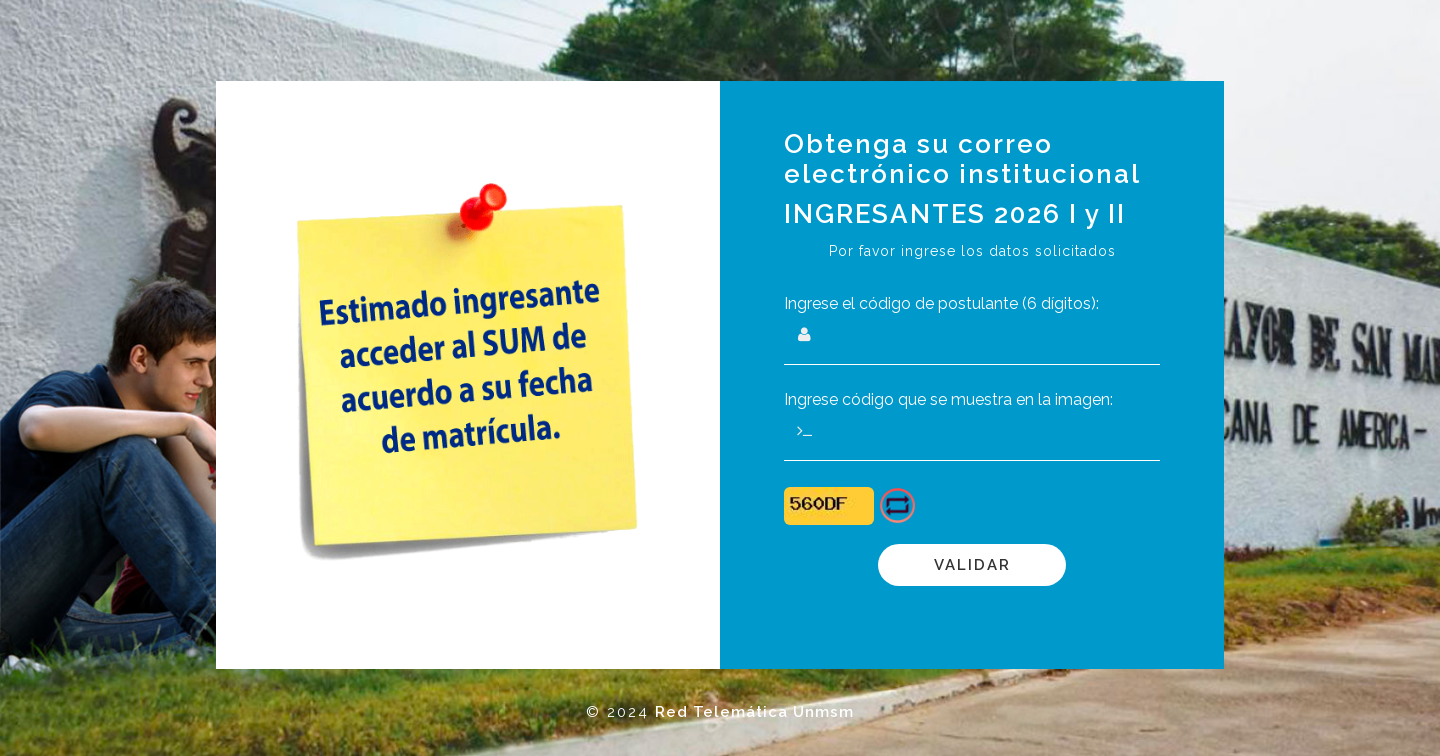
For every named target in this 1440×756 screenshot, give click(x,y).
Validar (972, 565)
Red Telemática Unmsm (754, 712)
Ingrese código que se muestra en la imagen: (948, 399)
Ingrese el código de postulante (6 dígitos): (941, 303)
